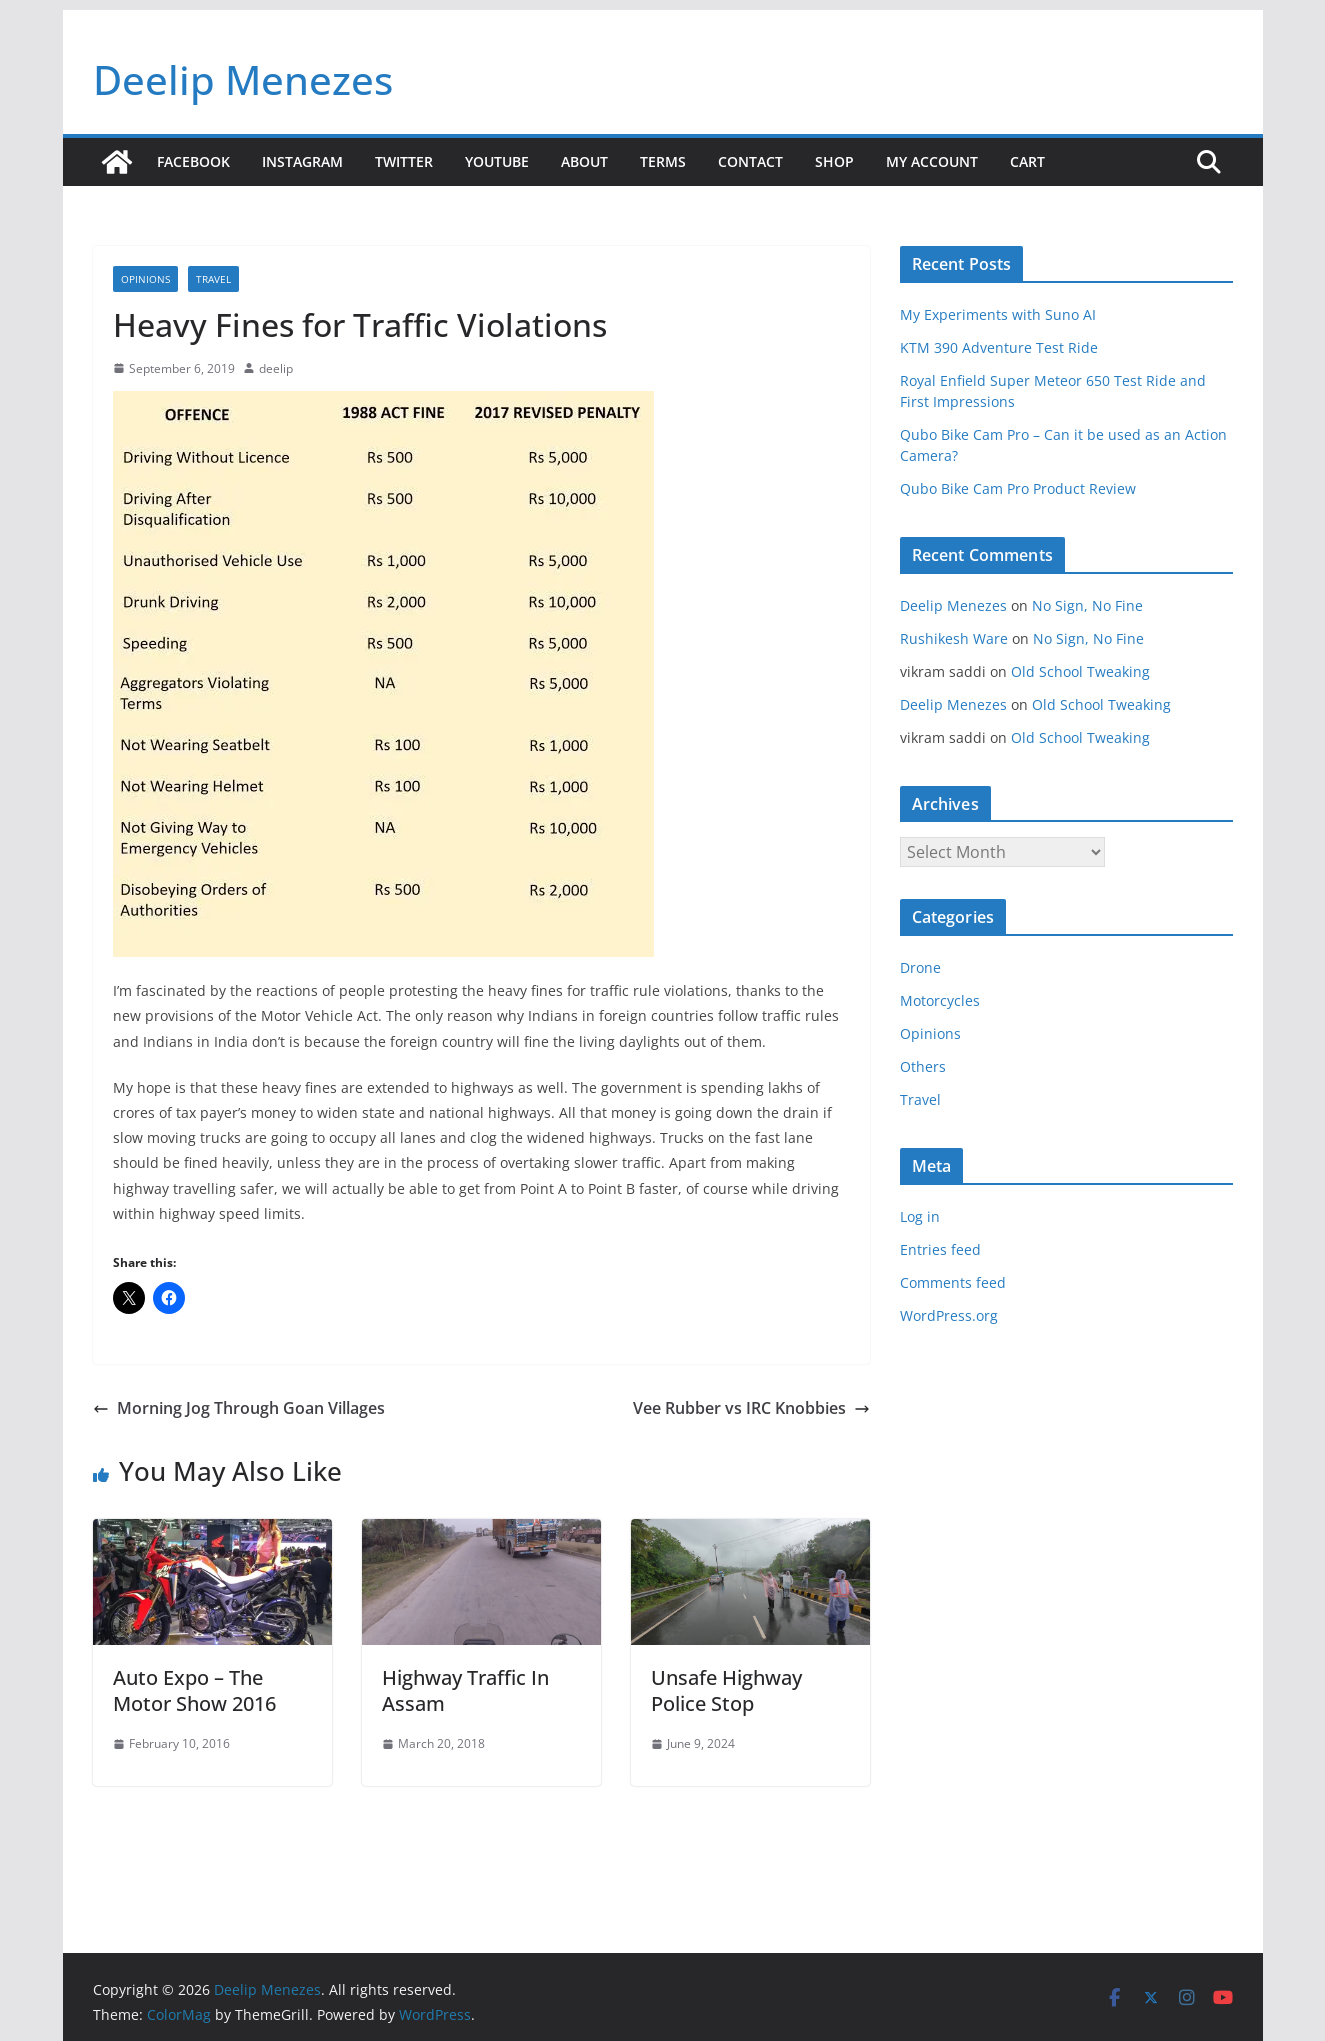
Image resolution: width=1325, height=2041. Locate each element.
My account (932, 161)
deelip (276, 368)
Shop (834, 161)
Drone (920, 967)
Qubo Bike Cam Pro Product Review (1018, 488)
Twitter (404, 161)
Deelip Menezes (243, 79)
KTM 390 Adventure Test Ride (999, 347)
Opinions (145, 279)
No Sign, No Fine (1087, 605)
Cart (1027, 161)
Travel (213, 279)
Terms (663, 161)
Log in (920, 1216)
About (584, 161)
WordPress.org (949, 1315)
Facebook (193, 161)
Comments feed (953, 1282)
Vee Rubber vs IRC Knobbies (751, 1408)
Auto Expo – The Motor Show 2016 (194, 1690)
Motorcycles (940, 1000)
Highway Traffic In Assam (465, 1690)
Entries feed (940, 1249)
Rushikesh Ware (954, 638)
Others (923, 1066)
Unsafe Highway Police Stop (726, 1690)
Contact (750, 161)
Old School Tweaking (1080, 671)
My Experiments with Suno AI (998, 314)
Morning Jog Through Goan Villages (239, 1408)
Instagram (302, 161)
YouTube (497, 161)
